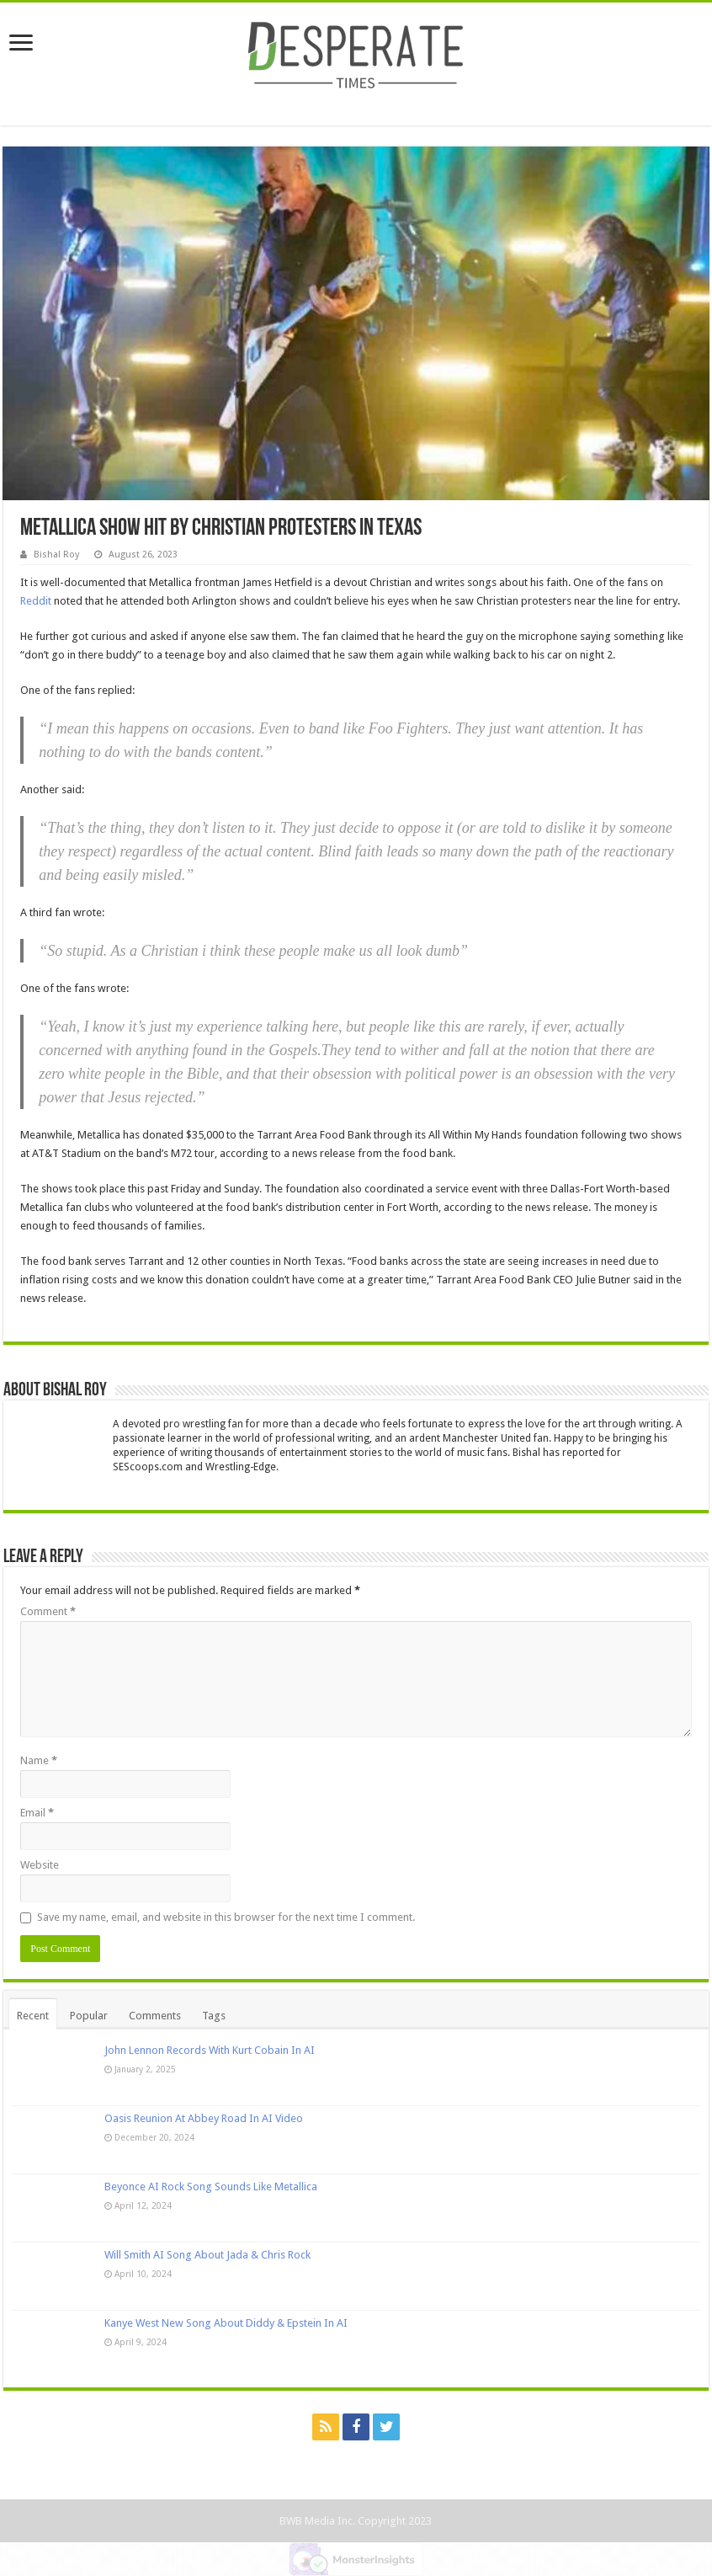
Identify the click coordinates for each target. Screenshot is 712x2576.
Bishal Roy (56, 554)
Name (38, 1760)
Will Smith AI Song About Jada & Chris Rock (207, 2254)
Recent (33, 2015)
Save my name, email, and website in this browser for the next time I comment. (226, 1917)
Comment (48, 1611)
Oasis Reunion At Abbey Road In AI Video (203, 2118)
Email (37, 1812)
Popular (89, 2015)
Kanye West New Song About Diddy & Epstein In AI (226, 2323)
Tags (214, 2015)
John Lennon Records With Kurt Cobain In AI (209, 2050)
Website (39, 1865)
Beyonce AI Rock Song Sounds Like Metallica (210, 2186)
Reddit (35, 601)
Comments (155, 2015)
